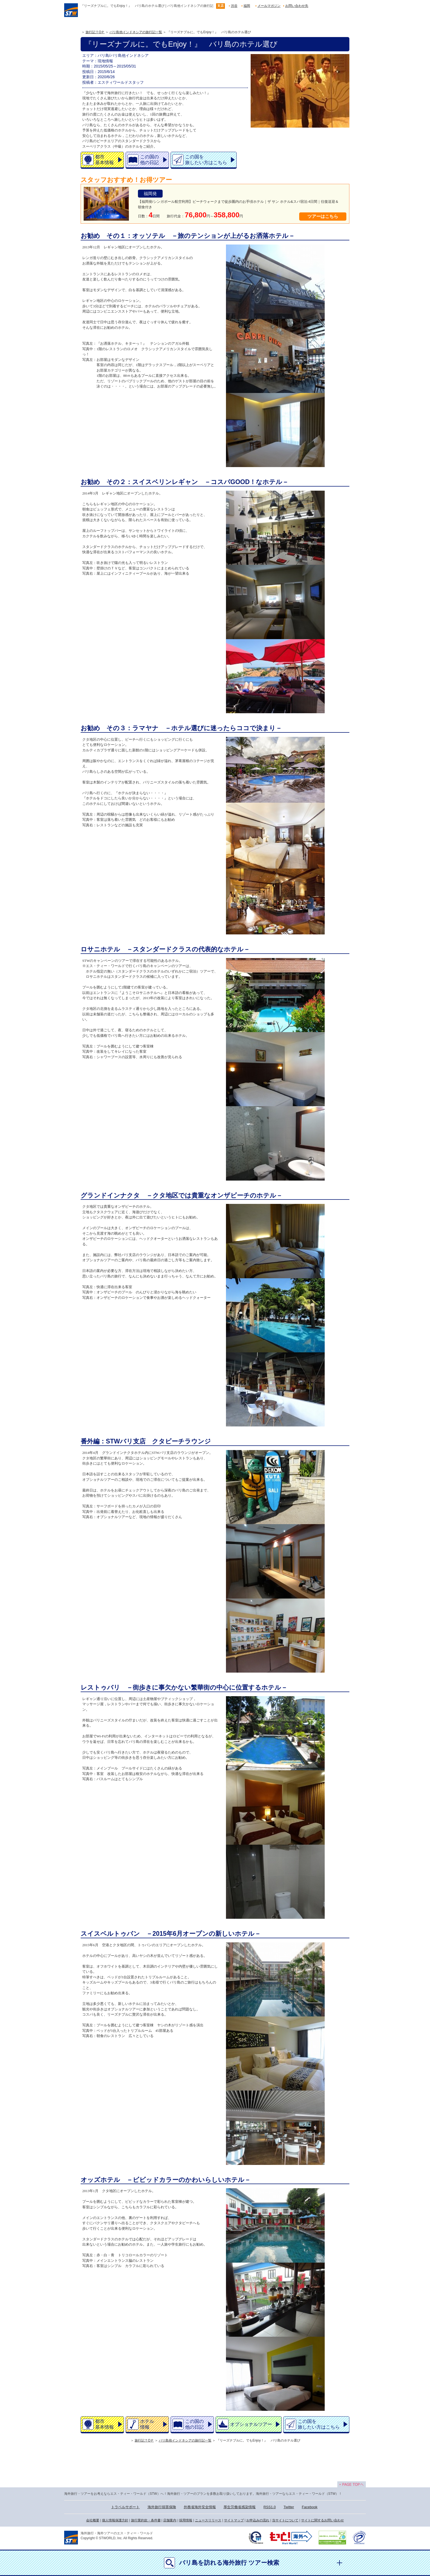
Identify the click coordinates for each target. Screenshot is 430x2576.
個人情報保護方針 (115, 2520)
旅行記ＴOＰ (95, 32)
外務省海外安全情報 (200, 2507)
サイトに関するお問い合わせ (322, 2520)
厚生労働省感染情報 (240, 2507)
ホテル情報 (147, 2424)
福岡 (247, 6)
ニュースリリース (208, 2520)
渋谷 (234, 6)
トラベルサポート (125, 2507)
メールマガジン (269, 6)
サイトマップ (234, 2520)
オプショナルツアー (251, 2424)
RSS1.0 (270, 2507)
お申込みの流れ (257, 2520)
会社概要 (92, 2520)
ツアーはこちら (322, 216)
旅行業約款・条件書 (146, 2520)
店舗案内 (169, 2520)
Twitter (289, 2507)
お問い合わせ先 (296, 6)
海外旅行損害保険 (162, 2507)
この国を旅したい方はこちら (206, 159)
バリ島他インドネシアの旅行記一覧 (135, 32)
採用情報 (185, 2520)
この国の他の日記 (149, 159)
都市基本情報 (104, 159)
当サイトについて (285, 2520)
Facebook (310, 2507)
